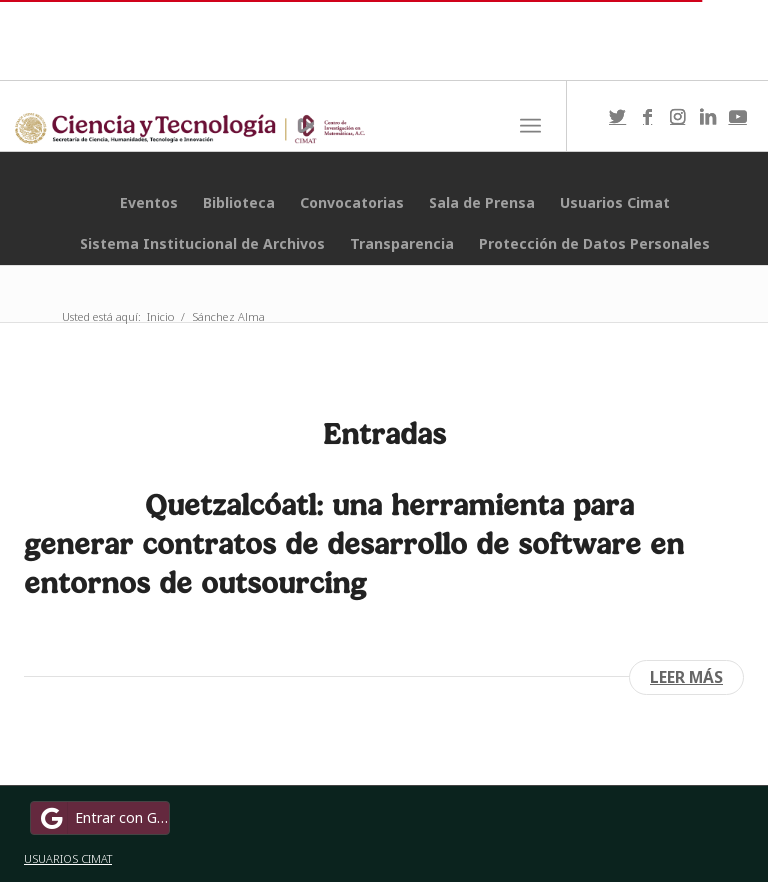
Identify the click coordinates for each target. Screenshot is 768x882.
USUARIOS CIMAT (68, 858)
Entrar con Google (103, 818)
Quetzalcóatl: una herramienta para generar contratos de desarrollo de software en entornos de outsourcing (354, 543)
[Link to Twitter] (618, 116)
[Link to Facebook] (648, 116)
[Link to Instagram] (678, 116)
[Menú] (530, 126)
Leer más (686, 677)
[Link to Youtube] (738, 116)
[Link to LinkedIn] (708, 116)
